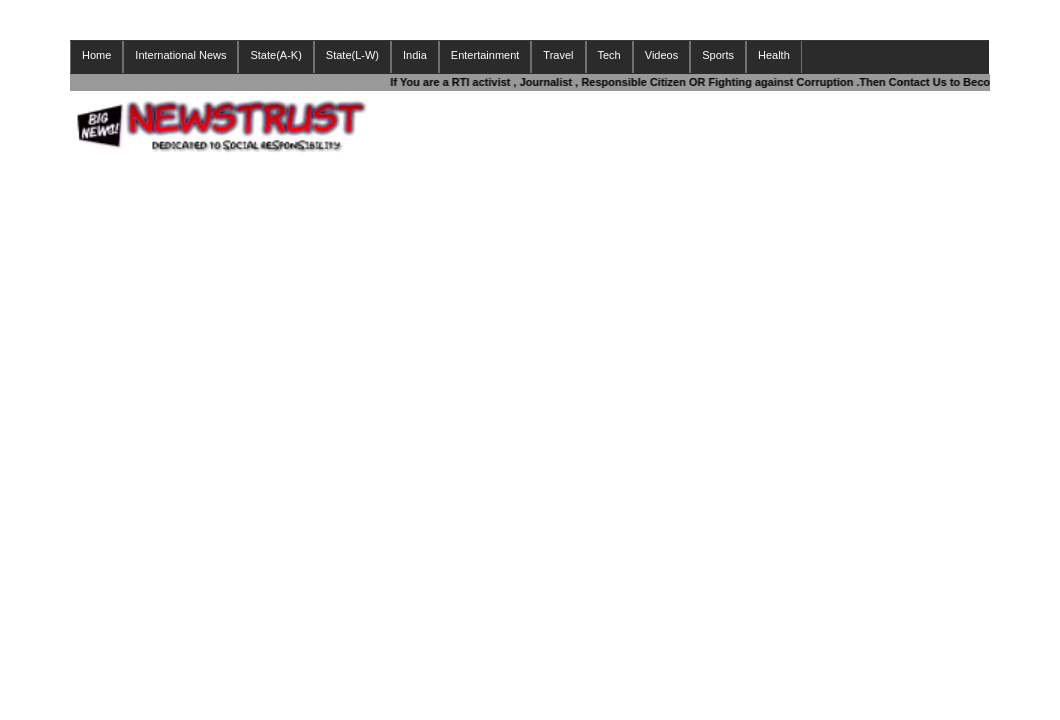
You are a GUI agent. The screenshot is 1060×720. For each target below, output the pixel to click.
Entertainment (485, 55)
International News (180, 55)
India (415, 55)
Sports (718, 55)
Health (774, 55)
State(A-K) (275, 55)
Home (96, 55)
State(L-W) (352, 55)
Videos (661, 55)
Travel (558, 55)
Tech (609, 55)
